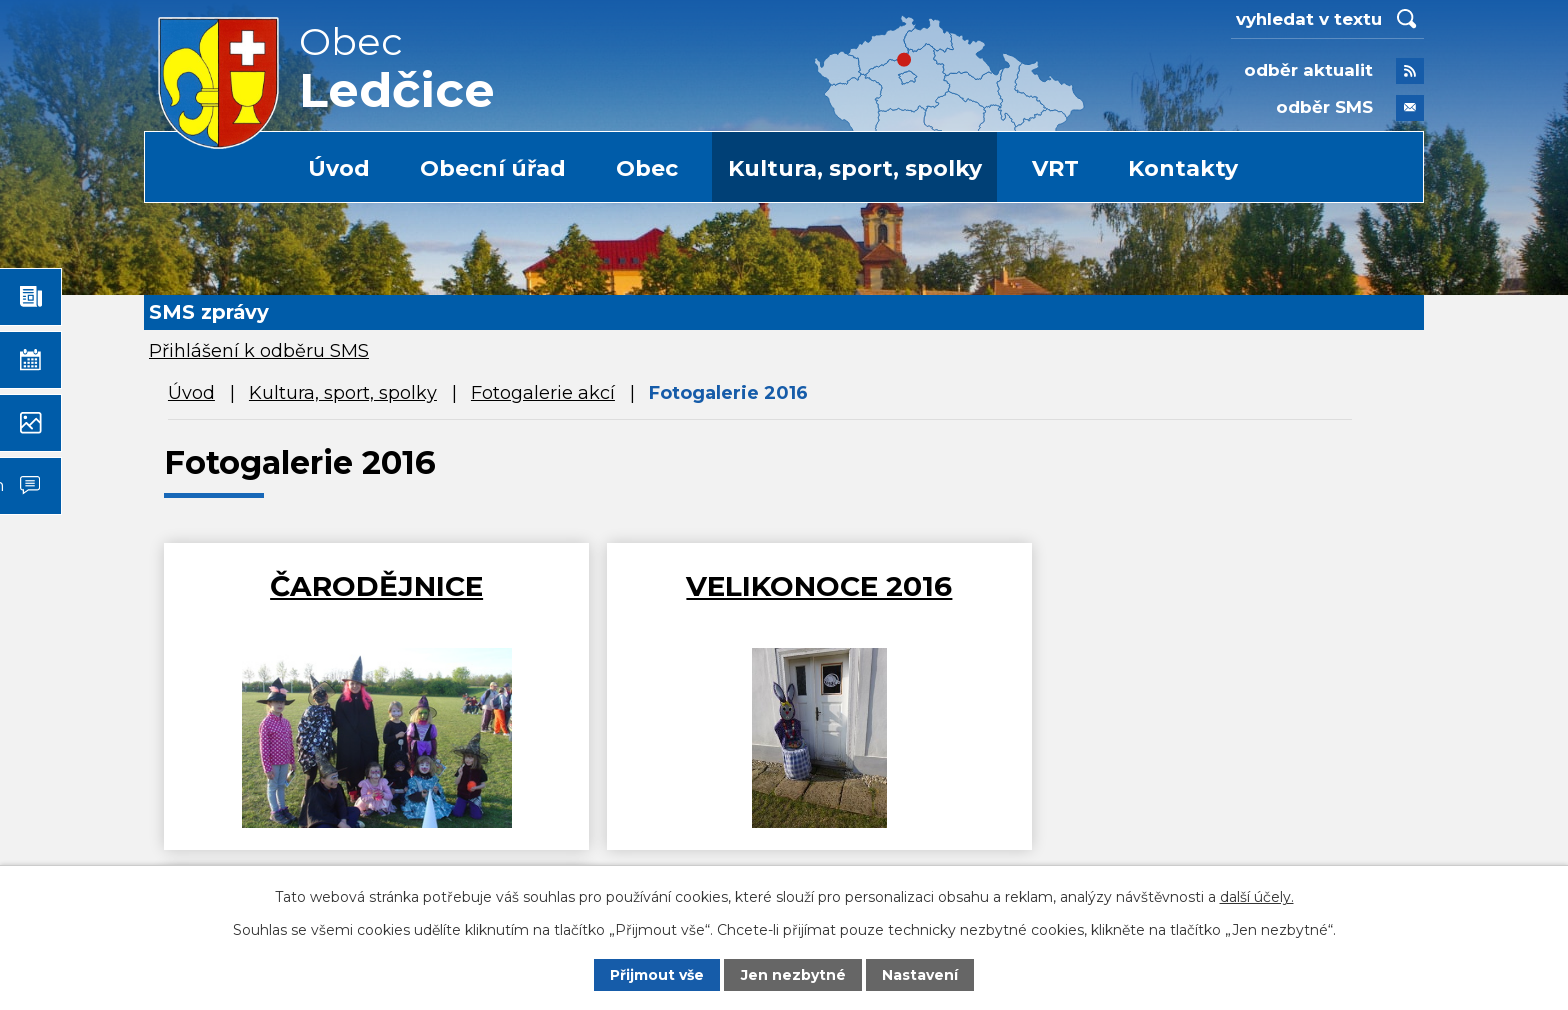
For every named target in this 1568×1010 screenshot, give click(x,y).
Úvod (339, 168)
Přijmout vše (657, 975)
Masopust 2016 (1200, 586)
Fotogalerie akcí (543, 393)
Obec (647, 168)
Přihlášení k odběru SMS (259, 351)
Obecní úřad (493, 168)
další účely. (1257, 896)
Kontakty (1183, 168)
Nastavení (920, 975)
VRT (1055, 168)
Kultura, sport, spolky (855, 168)
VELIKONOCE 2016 (782, 586)
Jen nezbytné (793, 975)
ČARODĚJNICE (364, 586)
